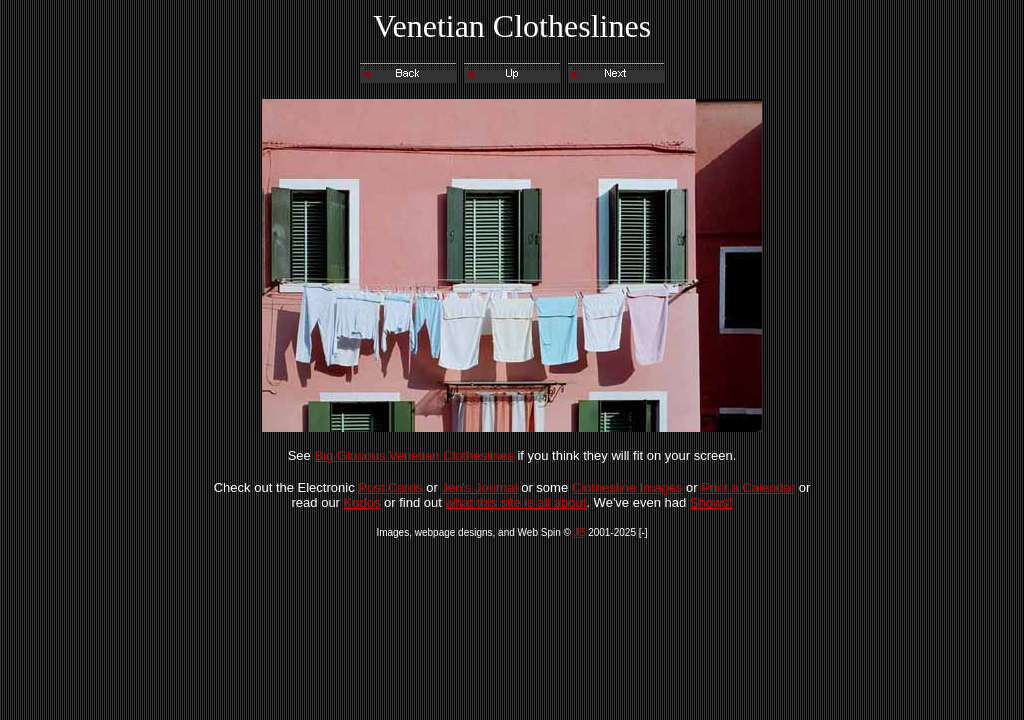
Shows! (711, 502)
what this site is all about (515, 502)
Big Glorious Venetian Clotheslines (413, 455)
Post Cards (390, 487)
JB (580, 532)
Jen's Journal (479, 487)
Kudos (362, 502)
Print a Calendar (748, 487)
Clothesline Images (627, 487)
